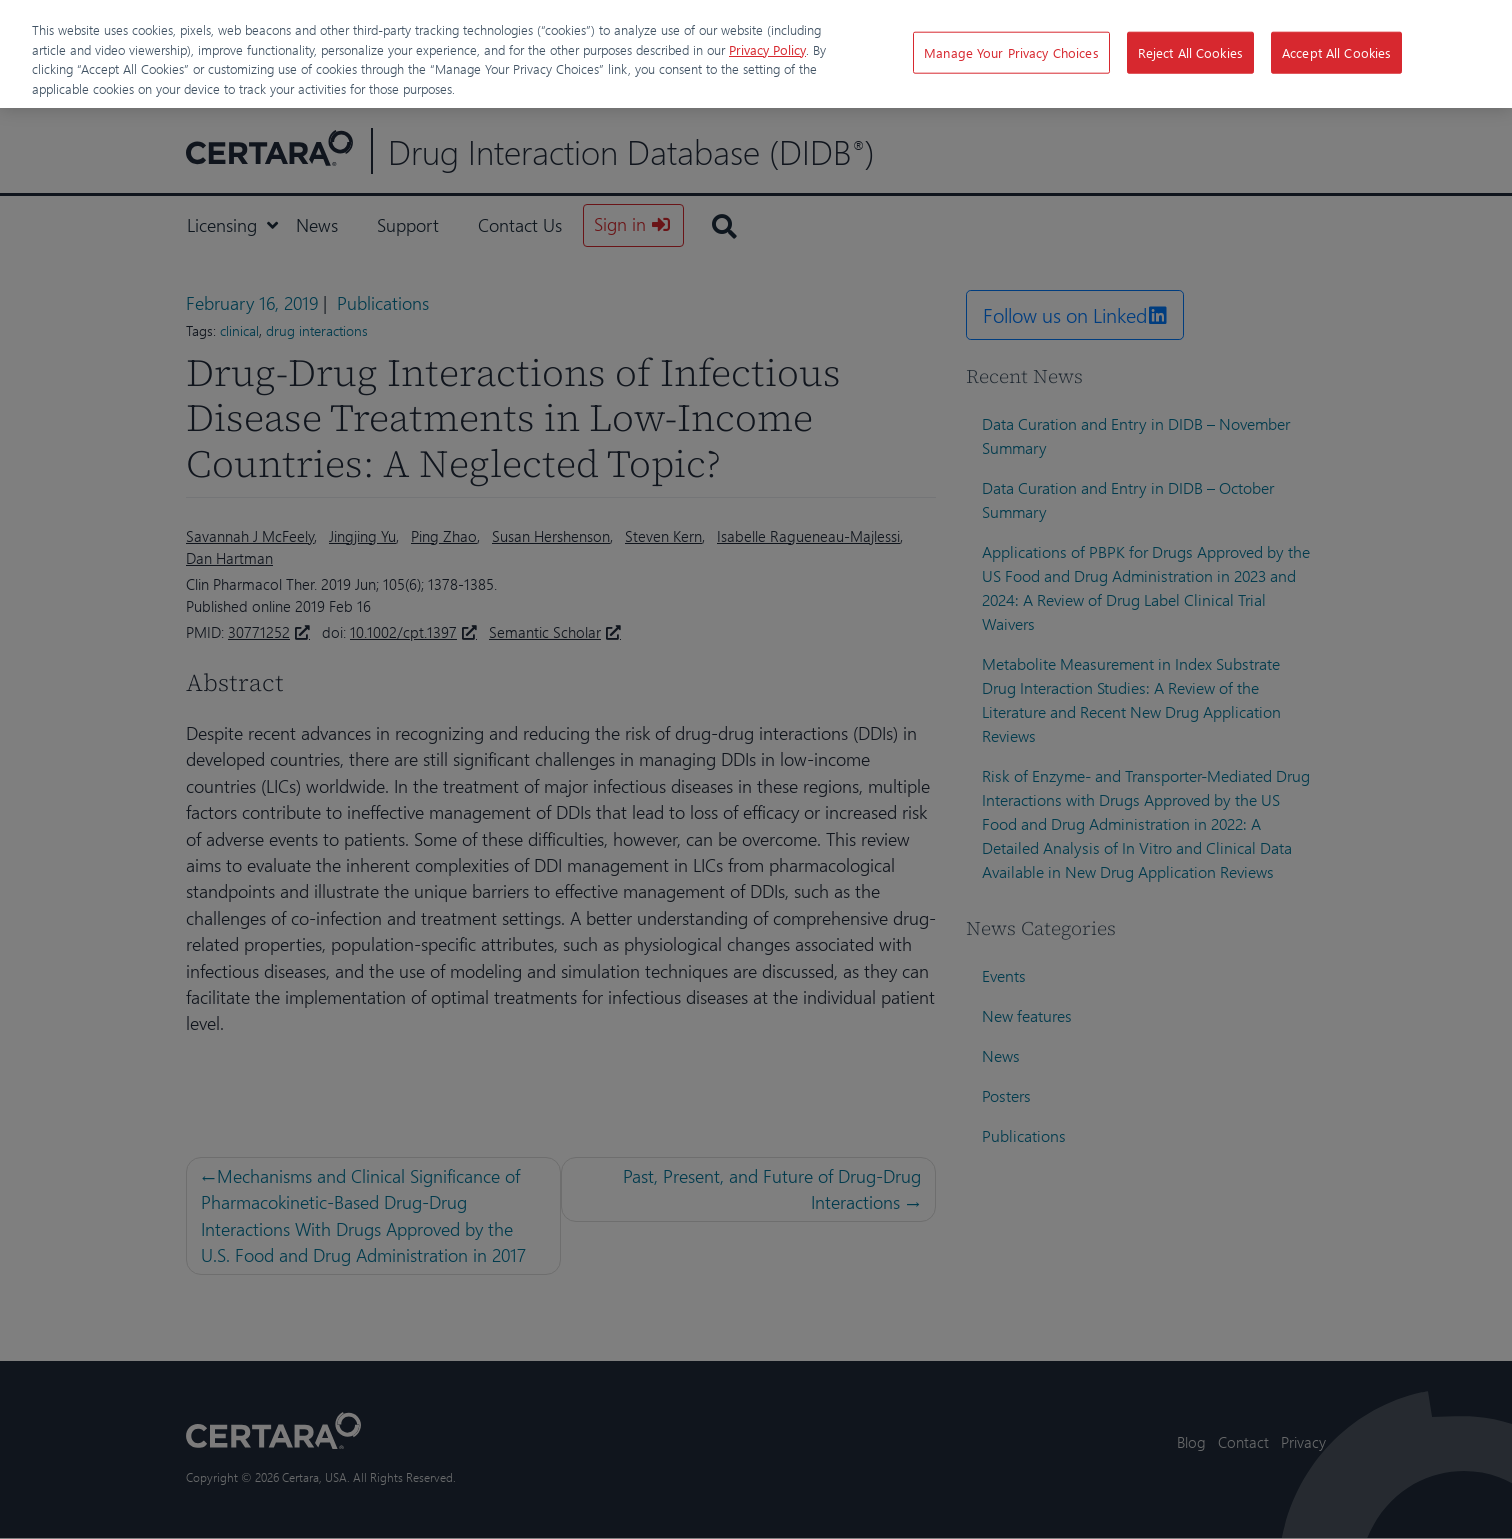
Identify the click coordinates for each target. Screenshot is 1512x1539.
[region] (756, 54)
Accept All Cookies (1336, 52)
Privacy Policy (767, 49)
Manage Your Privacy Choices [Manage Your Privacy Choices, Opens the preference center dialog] (1011, 52)
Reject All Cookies (1190, 52)
